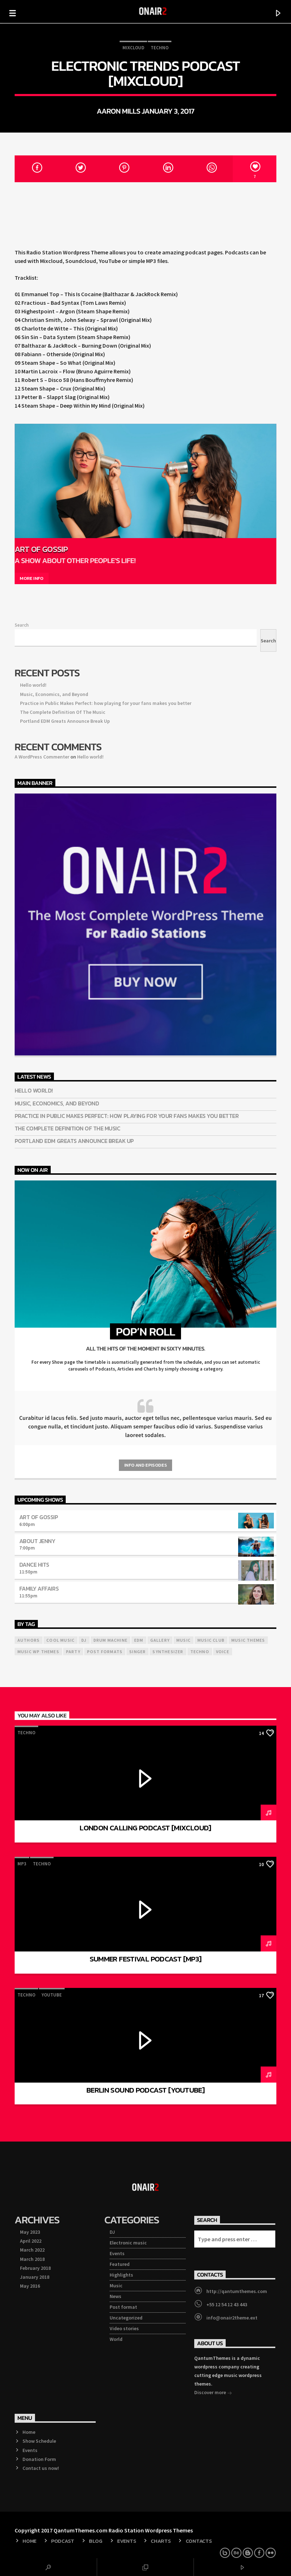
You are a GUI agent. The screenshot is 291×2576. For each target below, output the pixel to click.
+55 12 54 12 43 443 (226, 2304)
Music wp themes (38, 1651)
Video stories (124, 2328)
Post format (123, 2307)
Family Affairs (39, 1588)
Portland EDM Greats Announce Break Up (65, 721)
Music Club (211, 1640)
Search (22, 625)
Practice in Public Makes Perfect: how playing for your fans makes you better (105, 703)
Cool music (60, 1640)
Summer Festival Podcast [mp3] (146, 1958)
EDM (139, 1640)
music (183, 1640)
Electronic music (128, 2242)
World (116, 2339)
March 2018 (32, 2259)
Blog (95, 2541)
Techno (160, 48)
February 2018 (35, 2268)
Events (117, 2253)
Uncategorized (126, 2317)
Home (28, 2432)
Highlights (121, 2275)
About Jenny (37, 1541)
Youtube (52, 1995)
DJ (112, 2232)
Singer (137, 1651)
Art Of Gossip (41, 549)
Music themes (248, 1640)
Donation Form (39, 2459)
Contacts (199, 2541)
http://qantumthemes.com (236, 2291)
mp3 (21, 1864)
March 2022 (32, 2250)
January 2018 (34, 2277)
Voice (222, 1651)
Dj (83, 1640)
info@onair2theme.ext (231, 2317)
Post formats (104, 1651)
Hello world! (33, 685)
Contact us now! (40, 2468)
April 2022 (30, 2241)
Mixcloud (133, 48)
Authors (28, 1640)
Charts (161, 2541)
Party (73, 1651)
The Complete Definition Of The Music (62, 712)
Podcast (62, 2541)
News (115, 2296)
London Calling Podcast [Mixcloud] (145, 1827)
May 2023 (30, 2232)
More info (32, 578)
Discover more (213, 2393)
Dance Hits (34, 1564)
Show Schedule (39, 2441)
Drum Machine (110, 1640)
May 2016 (30, 2286)
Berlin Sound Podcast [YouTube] (145, 2089)
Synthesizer (167, 1651)
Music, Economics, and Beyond (54, 694)
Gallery (160, 1640)
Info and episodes (145, 1465)
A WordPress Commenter (42, 757)
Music (116, 2285)
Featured (120, 2264)
